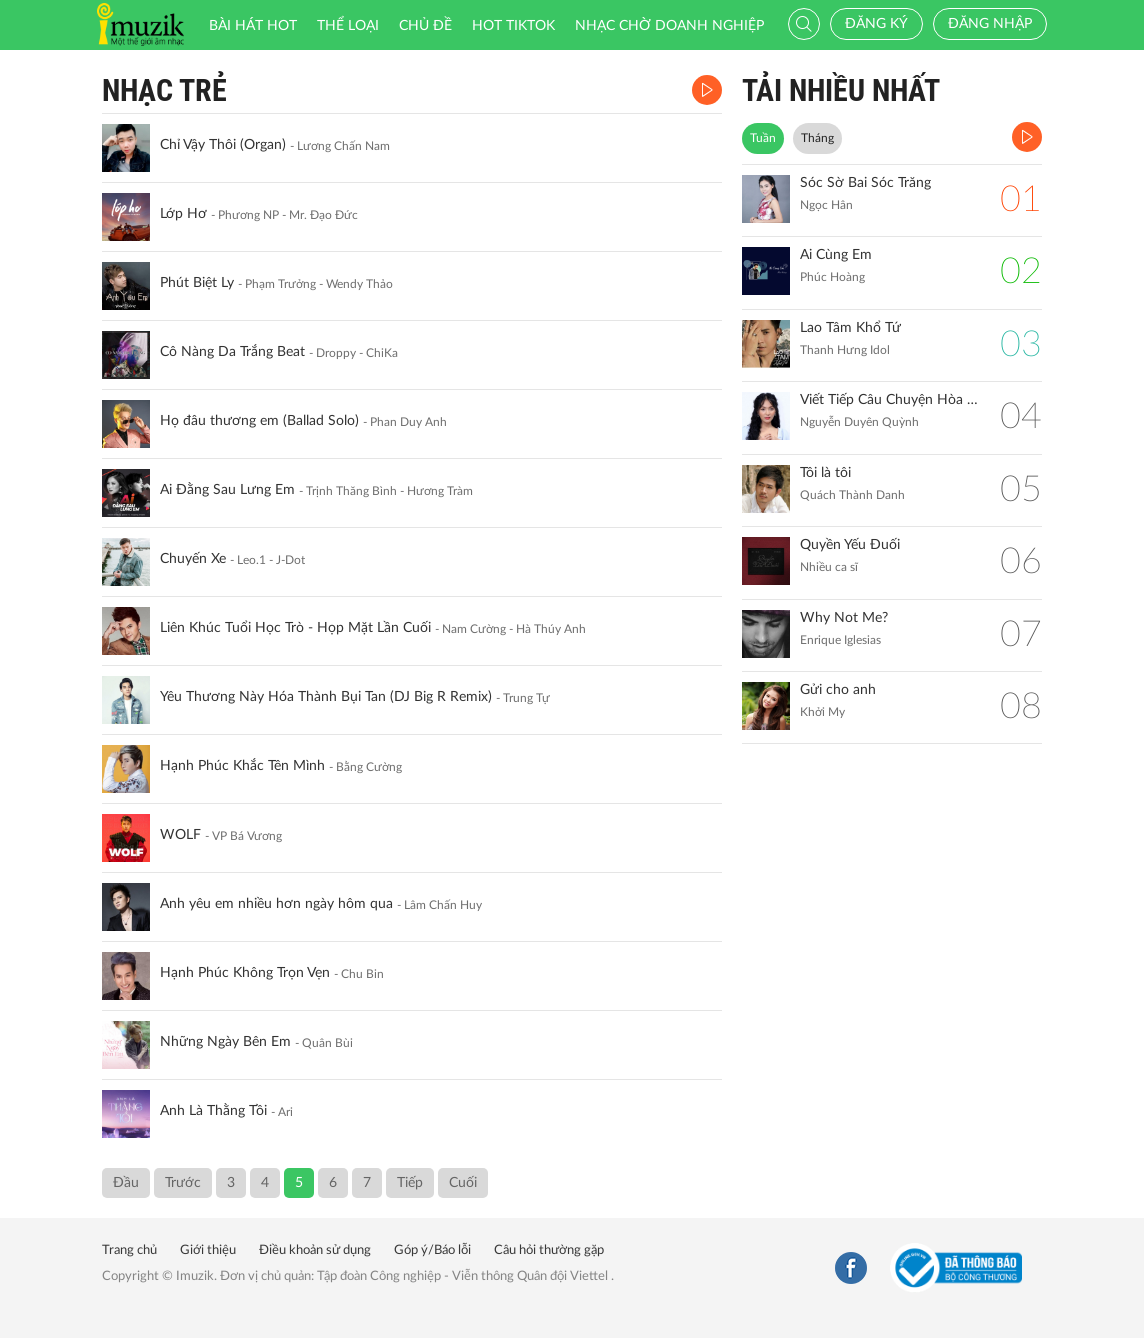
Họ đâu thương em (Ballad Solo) (259, 421)
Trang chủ (129, 1250)
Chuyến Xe (193, 559)
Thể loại (348, 26)
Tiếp (410, 1183)
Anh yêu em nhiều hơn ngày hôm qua (276, 904)
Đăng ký (876, 24)
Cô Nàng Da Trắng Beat (232, 352)
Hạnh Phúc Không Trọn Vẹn (245, 973)
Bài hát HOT (253, 26)
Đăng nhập (990, 24)
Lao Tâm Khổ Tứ (850, 328)
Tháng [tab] (817, 138)
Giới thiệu (208, 1250)
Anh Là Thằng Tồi (213, 1111)
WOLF (180, 835)
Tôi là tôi (825, 473)
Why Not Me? (844, 618)
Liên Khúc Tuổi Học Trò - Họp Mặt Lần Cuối (295, 628)
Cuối (463, 1183)
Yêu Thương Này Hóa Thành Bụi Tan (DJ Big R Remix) (326, 697)
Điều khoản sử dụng (315, 1250)
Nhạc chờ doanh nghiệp (669, 26)
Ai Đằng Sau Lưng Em (227, 490)
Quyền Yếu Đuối (850, 545)
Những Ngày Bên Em (225, 1042)
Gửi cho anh (838, 690)
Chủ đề (425, 26)
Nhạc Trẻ (164, 90)
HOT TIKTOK (513, 26)
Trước (183, 1183)
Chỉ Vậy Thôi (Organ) (223, 145)
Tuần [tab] (763, 138)
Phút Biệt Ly (197, 283)
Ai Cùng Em (836, 255)
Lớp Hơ (183, 214)
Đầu (126, 1183)
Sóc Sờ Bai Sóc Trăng (865, 183)
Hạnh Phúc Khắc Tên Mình (242, 766)
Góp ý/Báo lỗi (432, 1250)
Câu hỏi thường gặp (549, 1250)
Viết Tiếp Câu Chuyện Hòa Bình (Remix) (890, 400)
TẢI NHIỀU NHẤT (841, 90)
